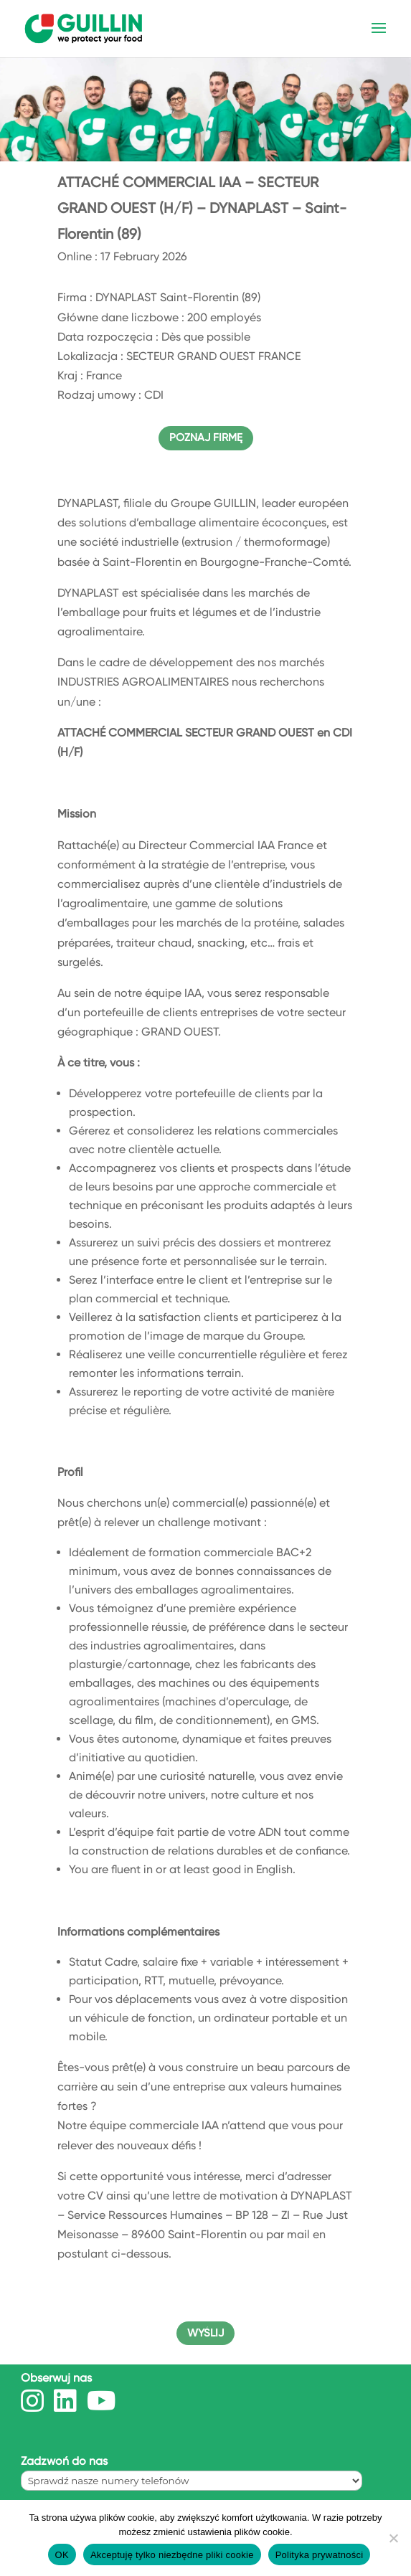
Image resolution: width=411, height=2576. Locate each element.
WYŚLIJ (205, 2332)
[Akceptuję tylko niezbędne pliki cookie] (393, 2538)
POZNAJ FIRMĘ (205, 437)
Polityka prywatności (319, 2554)
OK (62, 2554)
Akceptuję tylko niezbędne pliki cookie (172, 2554)
